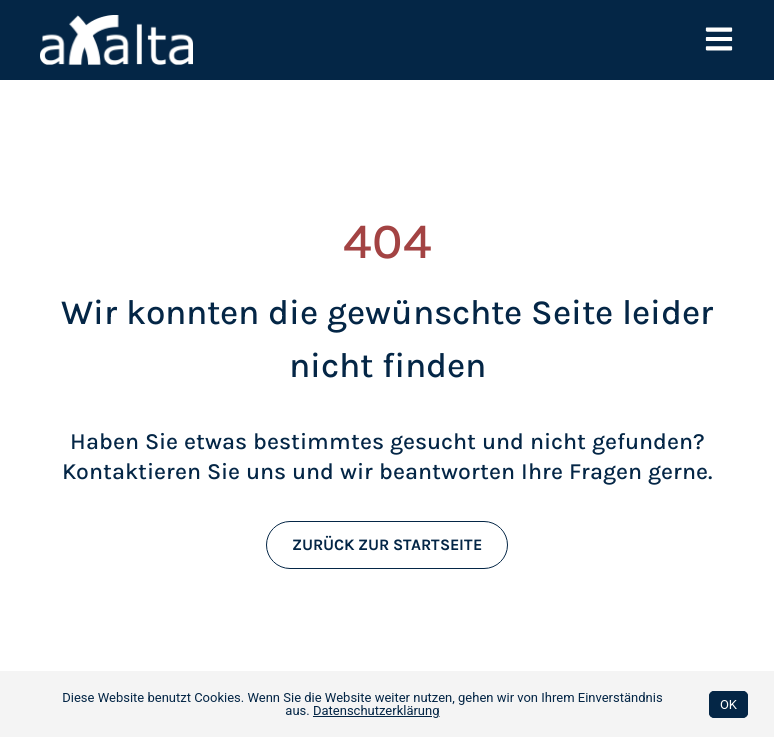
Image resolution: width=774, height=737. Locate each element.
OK (728, 704)
